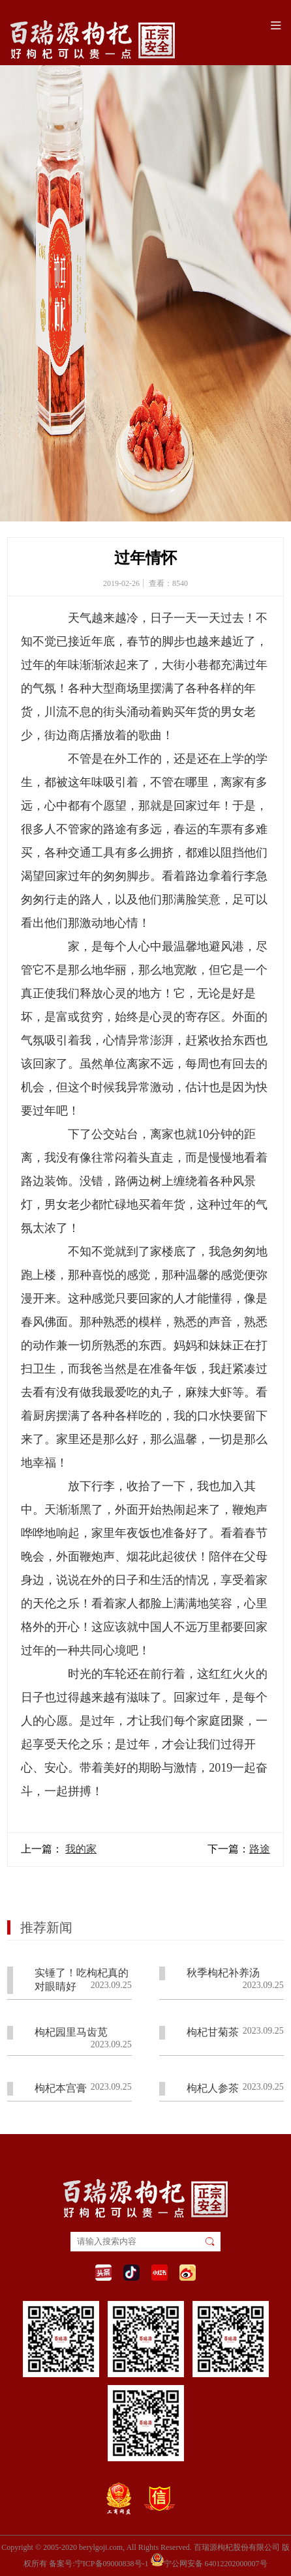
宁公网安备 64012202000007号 (209, 2559)
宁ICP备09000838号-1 (112, 2563)
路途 (259, 1848)
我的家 (81, 1848)
